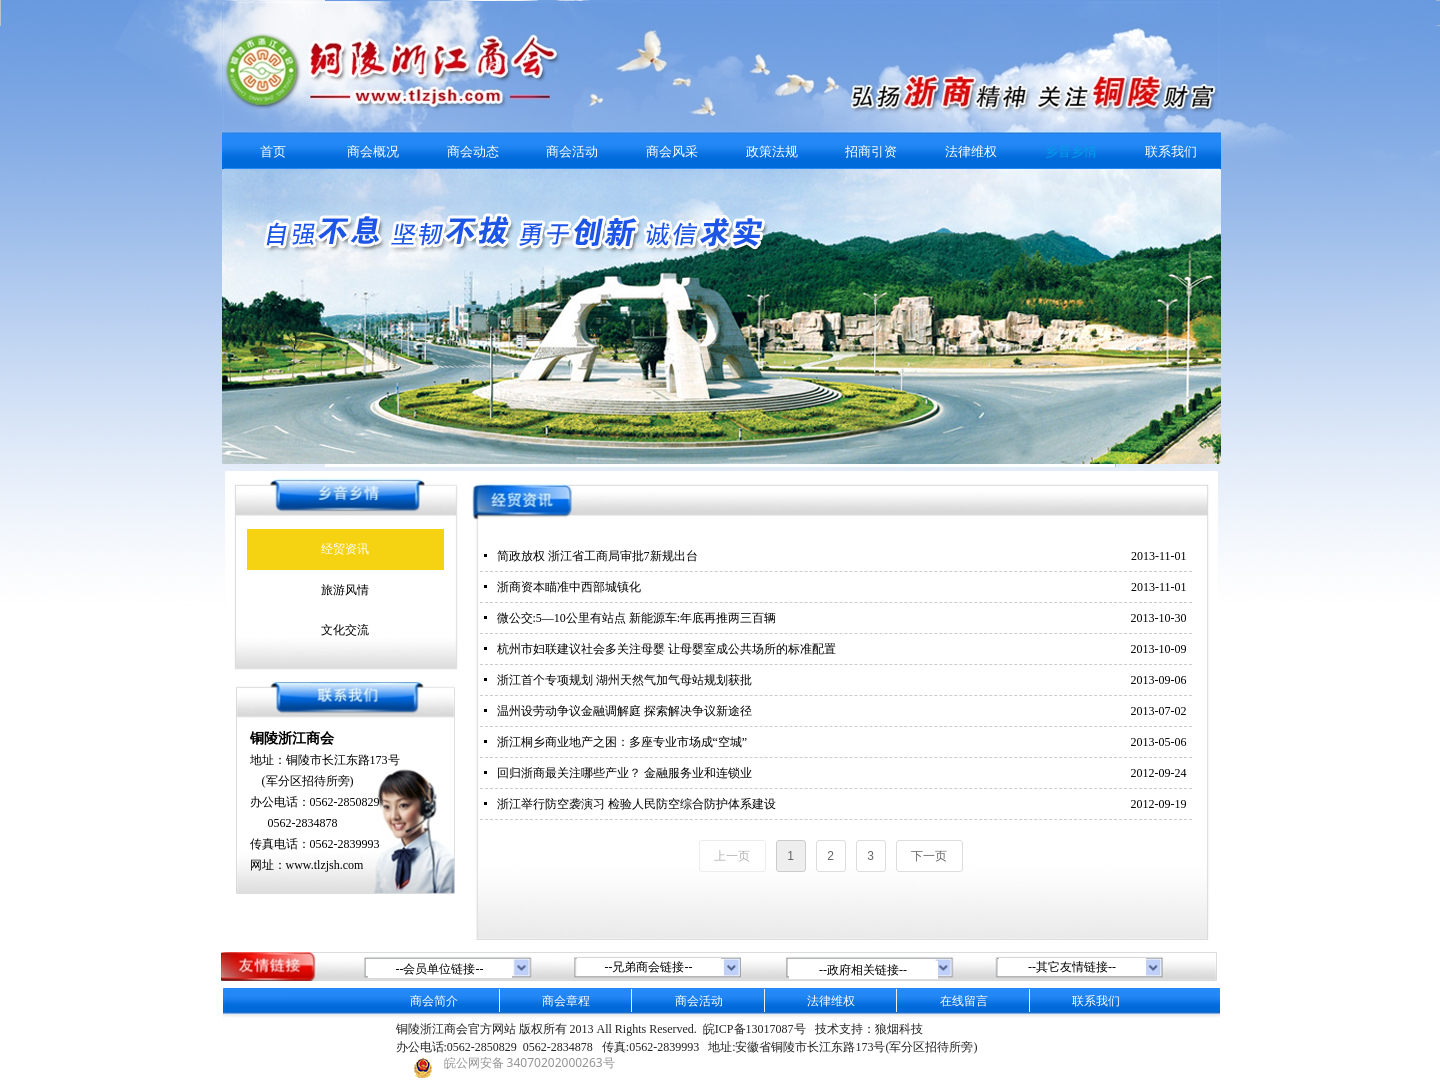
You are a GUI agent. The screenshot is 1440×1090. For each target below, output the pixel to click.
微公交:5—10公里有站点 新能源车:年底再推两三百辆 (637, 618)
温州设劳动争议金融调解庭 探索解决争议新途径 (624, 711)
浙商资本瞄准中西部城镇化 (569, 587)
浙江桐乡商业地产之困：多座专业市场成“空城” (622, 742)
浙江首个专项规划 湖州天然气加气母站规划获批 (624, 680)
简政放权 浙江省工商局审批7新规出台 (597, 556)
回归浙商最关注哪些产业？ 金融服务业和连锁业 (624, 773)
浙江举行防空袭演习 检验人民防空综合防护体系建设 (636, 804)
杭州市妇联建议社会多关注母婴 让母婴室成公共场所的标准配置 (666, 649)
